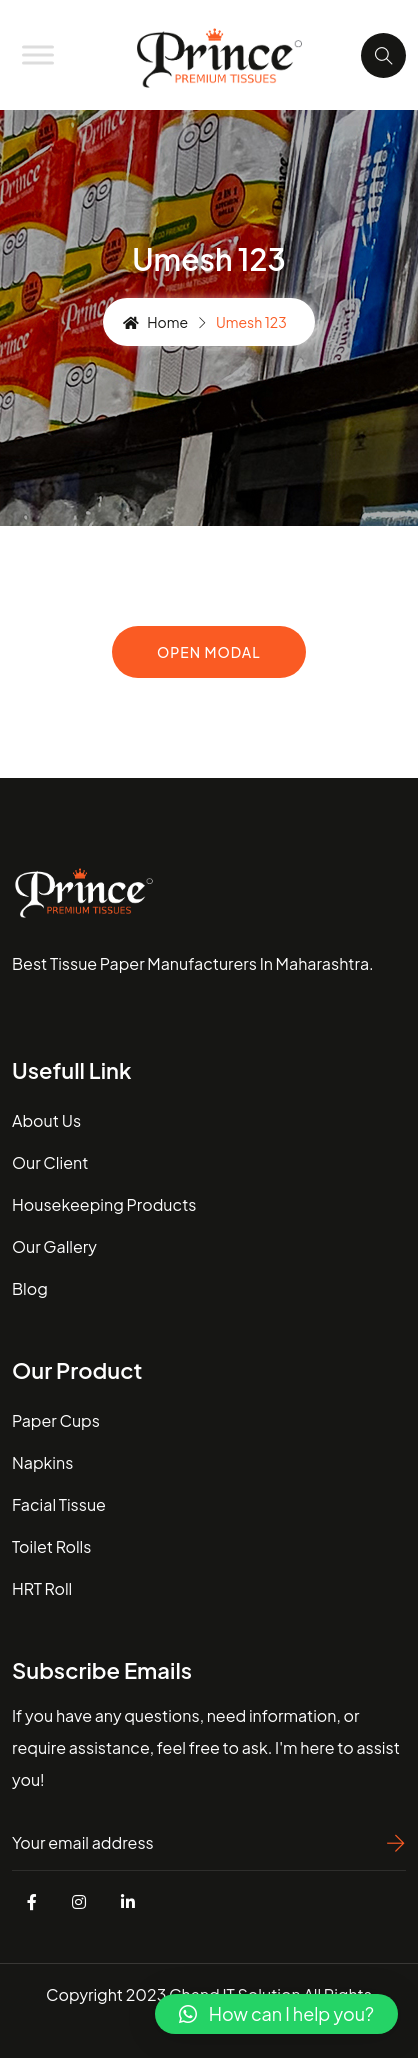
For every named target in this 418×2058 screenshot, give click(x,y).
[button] (276, 2014)
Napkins (42, 1462)
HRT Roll (42, 1588)
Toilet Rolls (51, 1546)
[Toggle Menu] (38, 54)
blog (30, 1288)
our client (50, 1162)
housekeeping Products (104, 1204)
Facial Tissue (59, 1504)
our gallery (54, 1246)
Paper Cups (56, 1420)
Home (155, 322)
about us (46, 1120)
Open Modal (209, 652)
